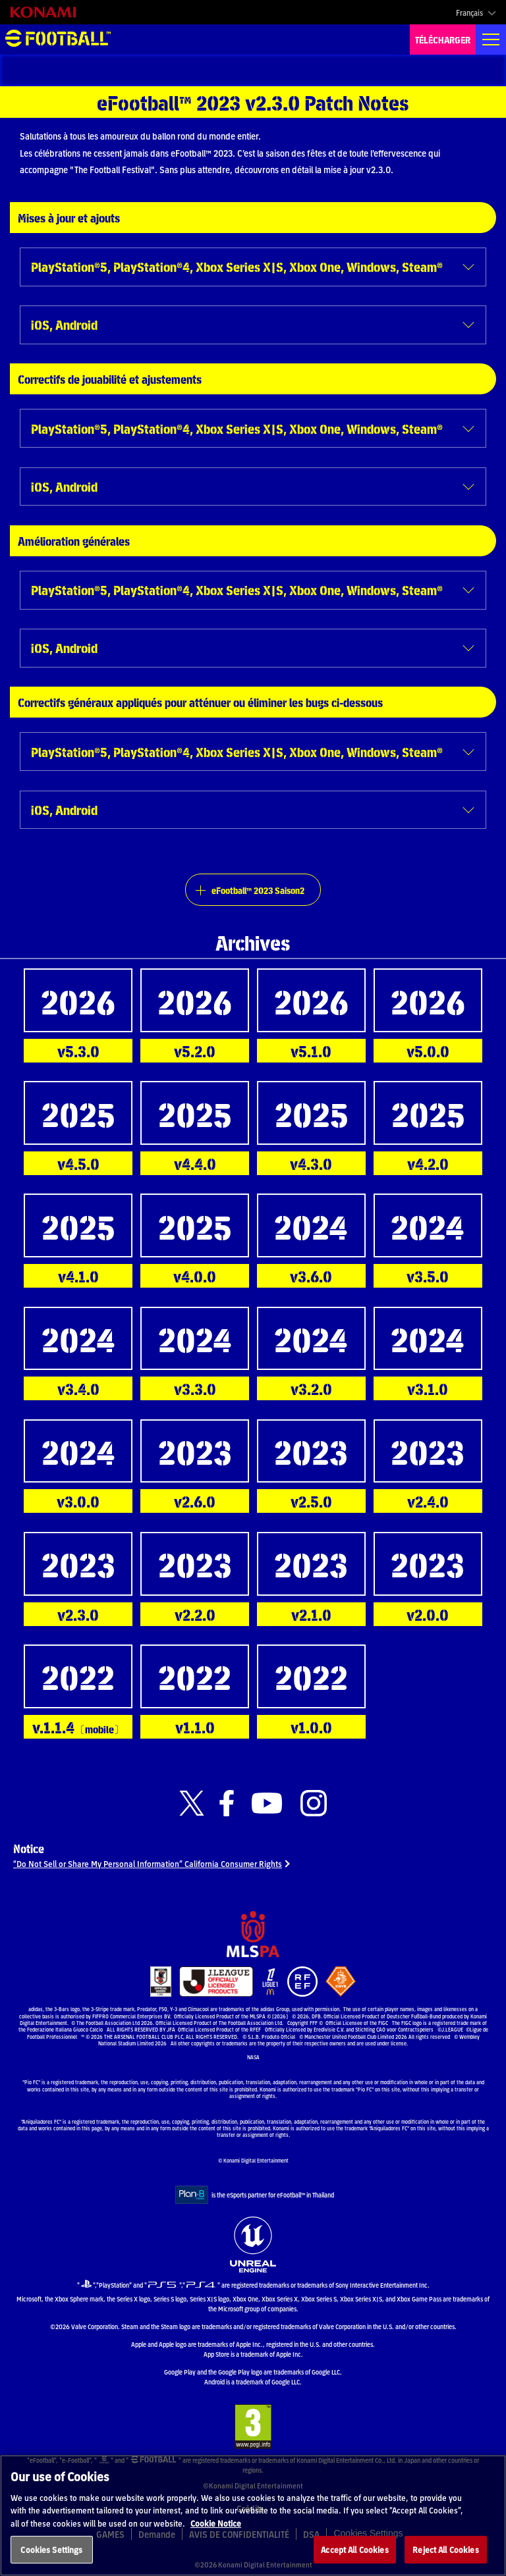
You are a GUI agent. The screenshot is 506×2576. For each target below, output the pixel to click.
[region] (253, 2515)
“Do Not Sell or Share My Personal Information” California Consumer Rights (147, 1863)
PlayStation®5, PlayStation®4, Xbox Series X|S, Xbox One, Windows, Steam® (237, 266)
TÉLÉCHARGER (442, 39)
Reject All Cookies (445, 2549)
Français (469, 12)
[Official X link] (191, 1803)
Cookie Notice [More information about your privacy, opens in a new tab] (215, 2523)
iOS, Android (64, 324)
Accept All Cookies (354, 2549)
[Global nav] (491, 39)
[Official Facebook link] (226, 1803)
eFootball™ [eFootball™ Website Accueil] (58, 39)
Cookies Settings (51, 2549)
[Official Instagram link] (313, 1803)
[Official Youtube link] (267, 1803)
